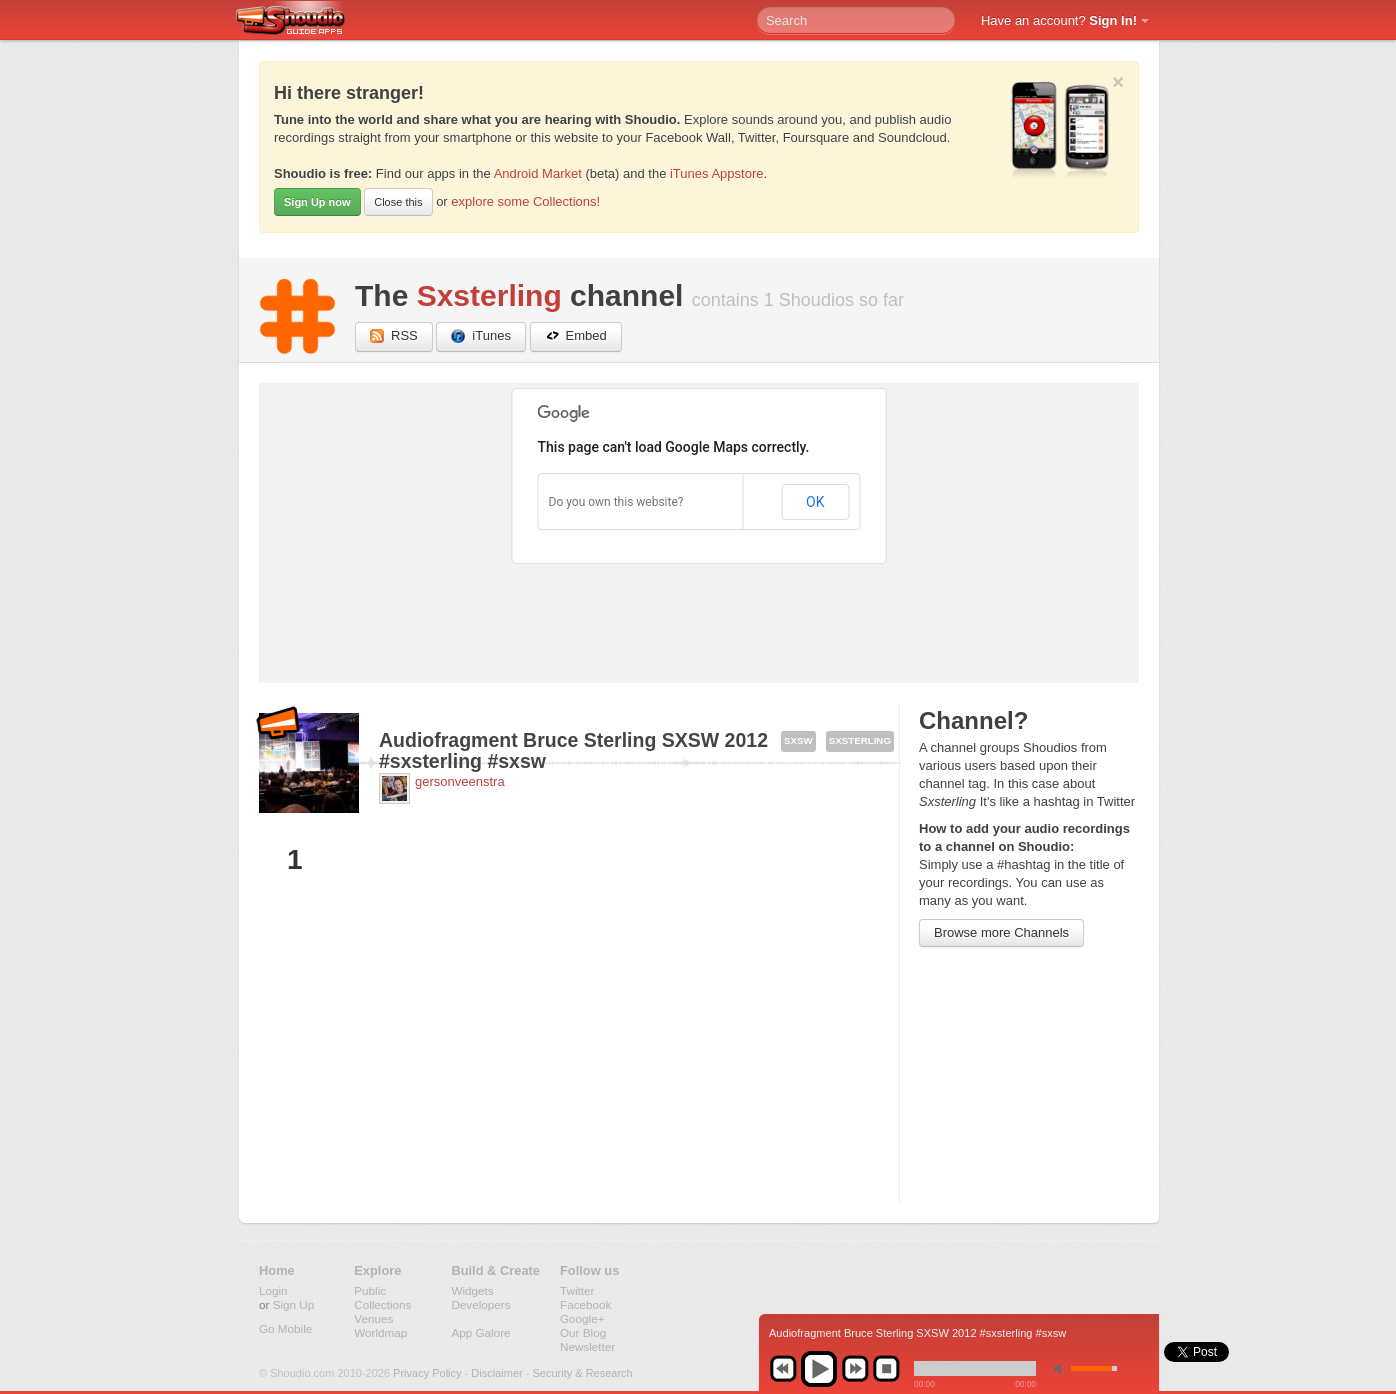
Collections (382, 1304)
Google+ (582, 1318)
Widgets (472, 1290)
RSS (394, 336)
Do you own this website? (616, 502)
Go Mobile (285, 1328)
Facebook (585, 1304)
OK (815, 502)
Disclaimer (496, 1373)
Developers (480, 1304)
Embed (576, 336)
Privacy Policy (427, 1373)
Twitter (577, 1290)
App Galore (480, 1332)
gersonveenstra (460, 781)
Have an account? (1059, 20)
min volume (1062, 1368)
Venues (373, 1318)
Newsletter (587, 1346)
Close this (398, 202)
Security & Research (582, 1373)
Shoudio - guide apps (301, 21)
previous (783, 1369)
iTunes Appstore (716, 173)
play (819, 1369)
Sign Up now (317, 202)
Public (370, 1290)
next (855, 1369)
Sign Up (294, 1304)
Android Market (538, 173)
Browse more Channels (1001, 932)
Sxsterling (489, 295)
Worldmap (380, 1332)
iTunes (481, 336)
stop (886, 1369)
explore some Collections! (525, 201)
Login (273, 1290)
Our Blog (583, 1332)
